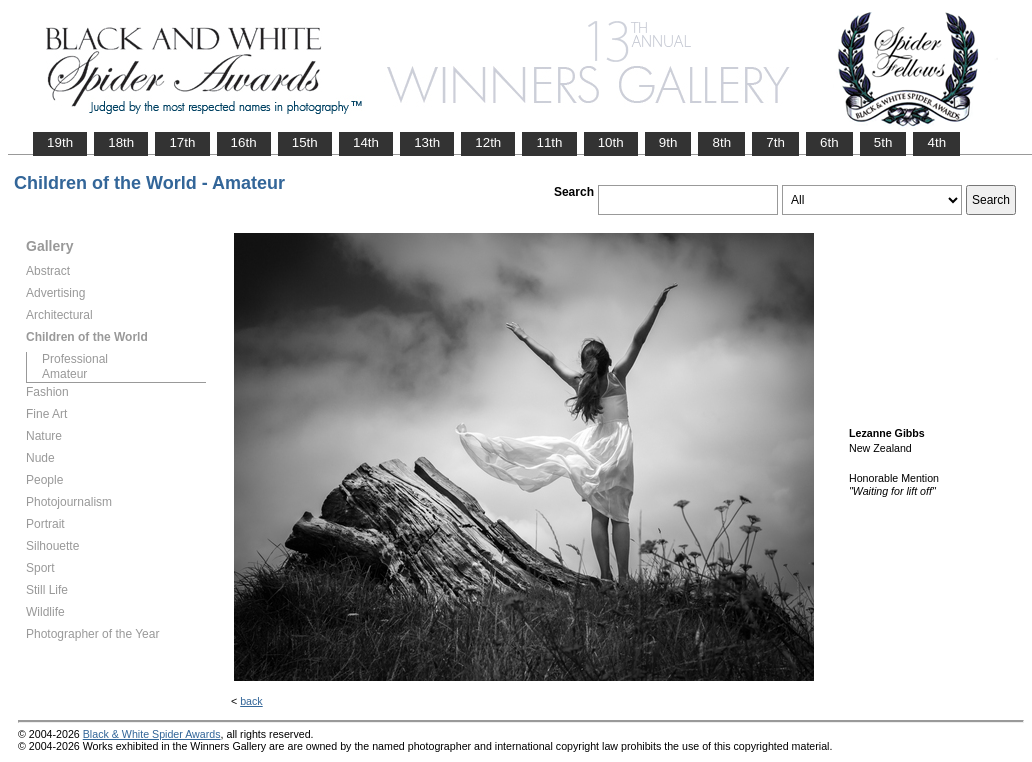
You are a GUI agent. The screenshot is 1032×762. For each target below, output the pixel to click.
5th (883, 142)
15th (305, 142)
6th (829, 142)
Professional (75, 359)
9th (668, 142)
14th (366, 142)
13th (427, 142)
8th (721, 142)
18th (121, 142)
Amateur (64, 374)
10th (611, 142)
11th (549, 142)
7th (775, 142)
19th (60, 142)
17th (182, 142)
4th (936, 142)
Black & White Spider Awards (152, 734)
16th (244, 142)
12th (488, 142)
